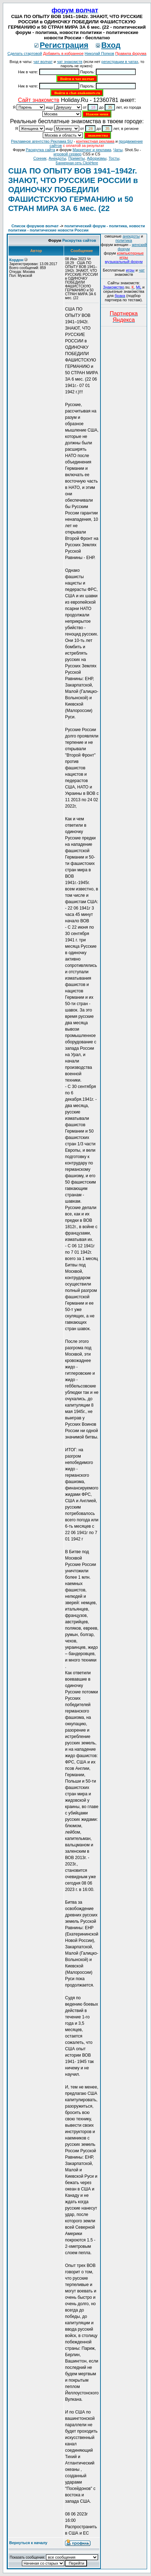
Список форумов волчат (35, 226)
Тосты (114, 158)
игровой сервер (67, 154)
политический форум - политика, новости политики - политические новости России (76, 228)
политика (124, 240)
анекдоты (131, 236)
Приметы (76, 158)
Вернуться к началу (28, 2543)
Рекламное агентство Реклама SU (41, 141)
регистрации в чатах (119, 61)
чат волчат (43, 61)
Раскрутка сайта (40, 150)
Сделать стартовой (24, 53)
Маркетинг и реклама (91, 150)
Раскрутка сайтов (79, 240)
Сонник (39, 158)
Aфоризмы (96, 158)
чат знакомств (69, 61)
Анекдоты (57, 158)
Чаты (117, 150)
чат (142, 270)
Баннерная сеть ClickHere (77, 163)
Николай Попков (99, 53)
